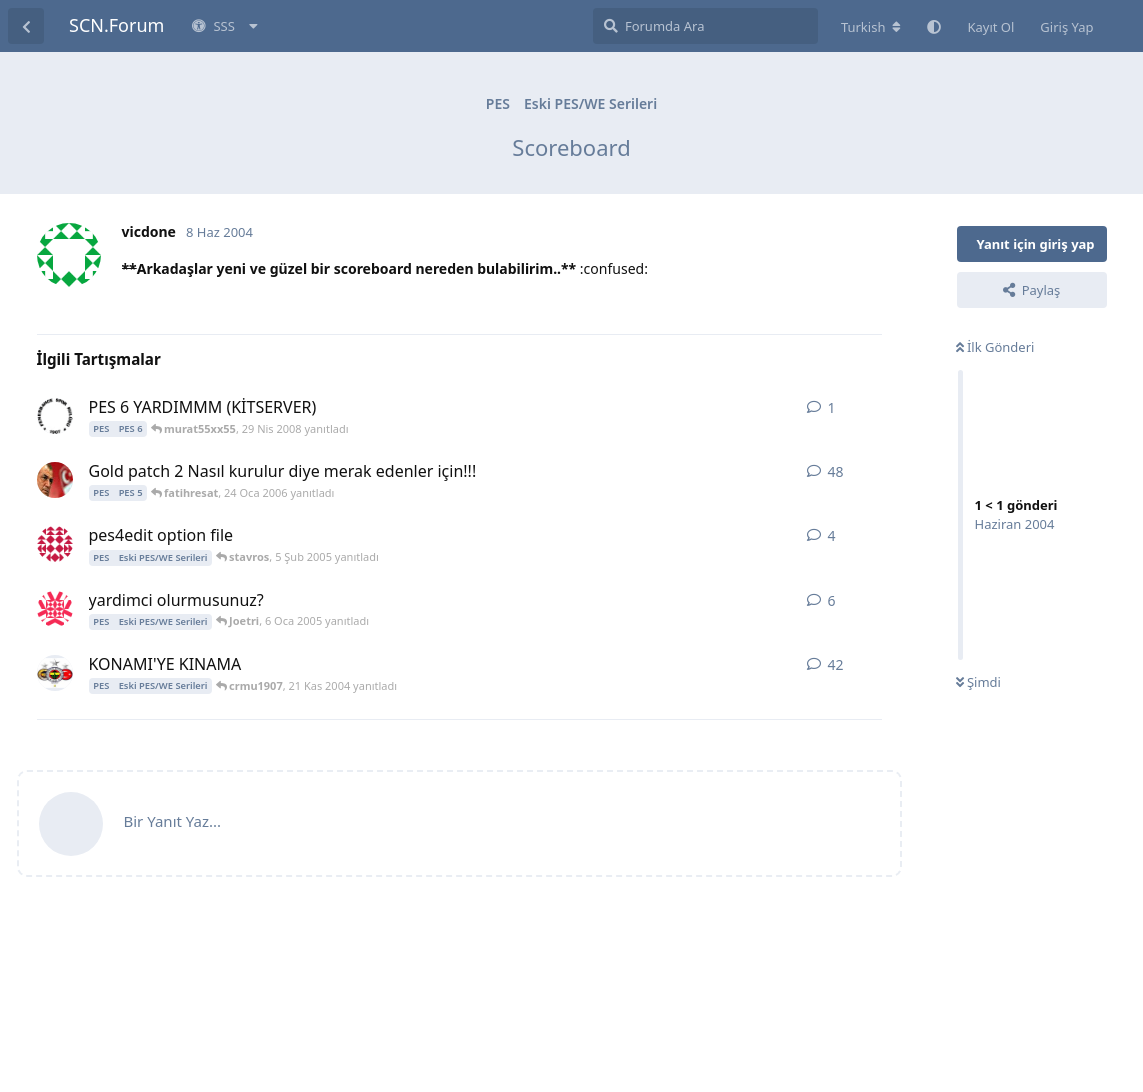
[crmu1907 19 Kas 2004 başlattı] (55, 673)
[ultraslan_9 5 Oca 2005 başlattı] (55, 609)
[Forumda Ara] (705, 26)
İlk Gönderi (995, 347)
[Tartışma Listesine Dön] (26, 26)
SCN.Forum (116, 25)
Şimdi (978, 682)
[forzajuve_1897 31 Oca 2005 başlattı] (55, 544)
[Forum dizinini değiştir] (871, 27)
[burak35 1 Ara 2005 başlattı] (55, 480)
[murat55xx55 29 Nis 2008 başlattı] (55, 416)
